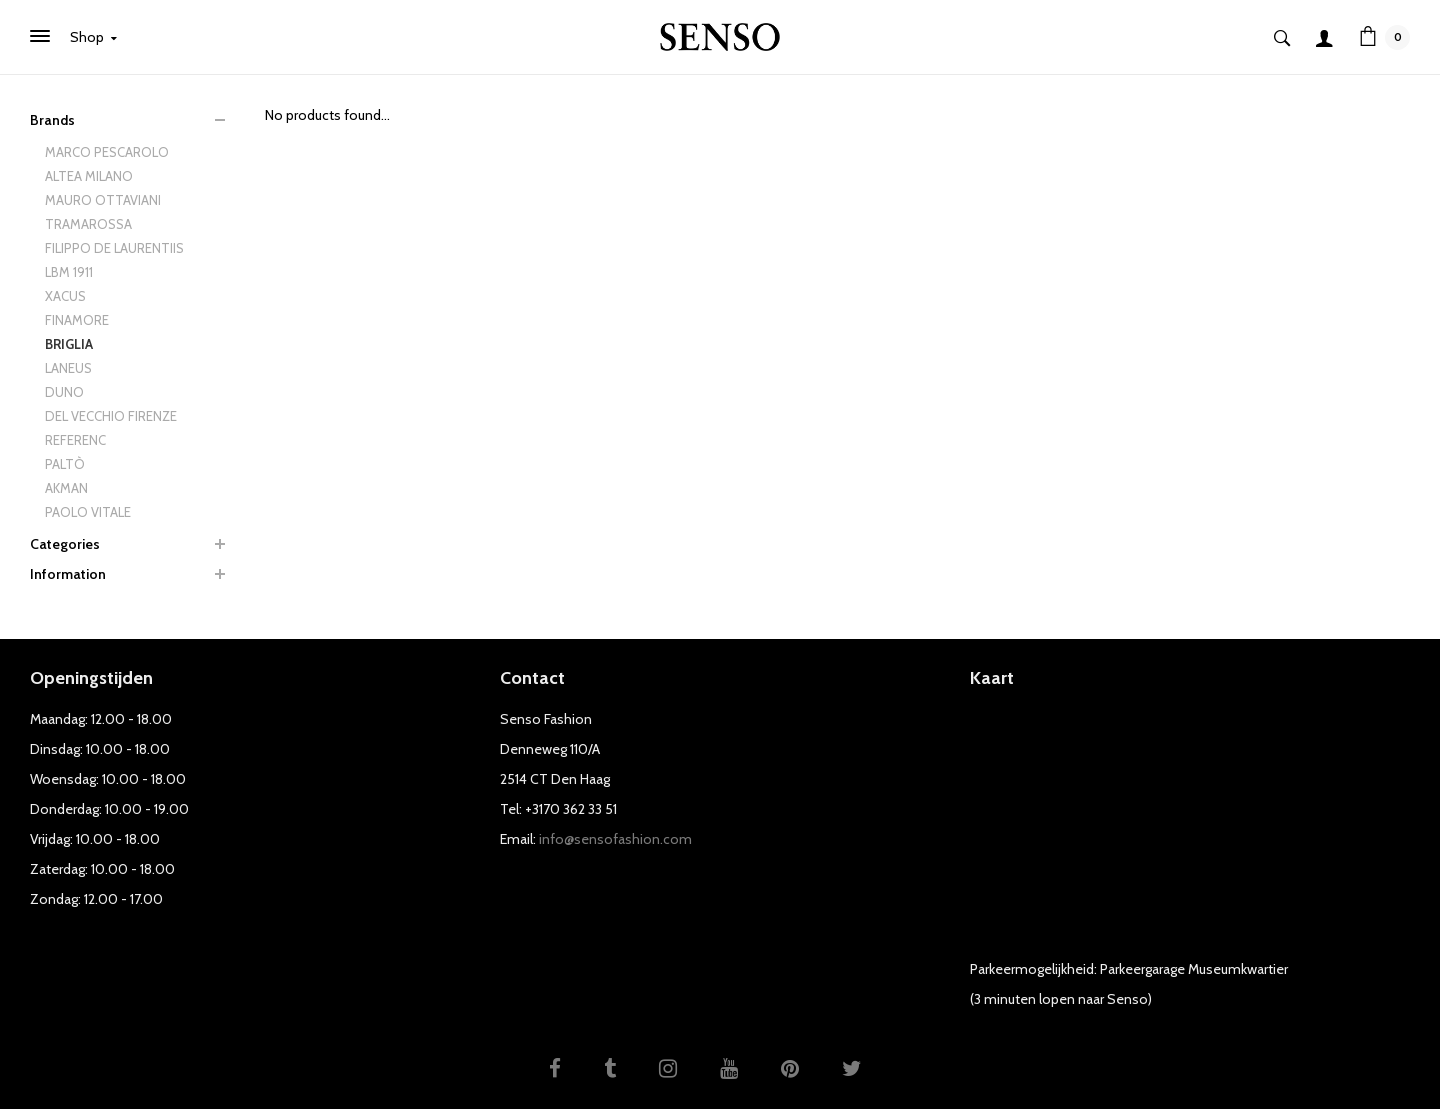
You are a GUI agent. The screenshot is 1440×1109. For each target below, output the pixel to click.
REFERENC (75, 440)
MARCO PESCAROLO (107, 152)
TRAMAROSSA (88, 224)
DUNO (64, 392)
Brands (52, 120)
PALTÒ (65, 464)
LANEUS (68, 368)
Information (68, 574)
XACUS (65, 296)
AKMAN (66, 488)
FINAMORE (77, 320)
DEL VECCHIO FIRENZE (111, 416)
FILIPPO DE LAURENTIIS (114, 248)
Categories (65, 544)
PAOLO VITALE (88, 512)
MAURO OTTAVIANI (103, 200)
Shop (93, 37)
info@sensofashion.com (615, 839)
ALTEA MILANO (89, 176)
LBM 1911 (69, 272)
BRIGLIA (69, 344)
